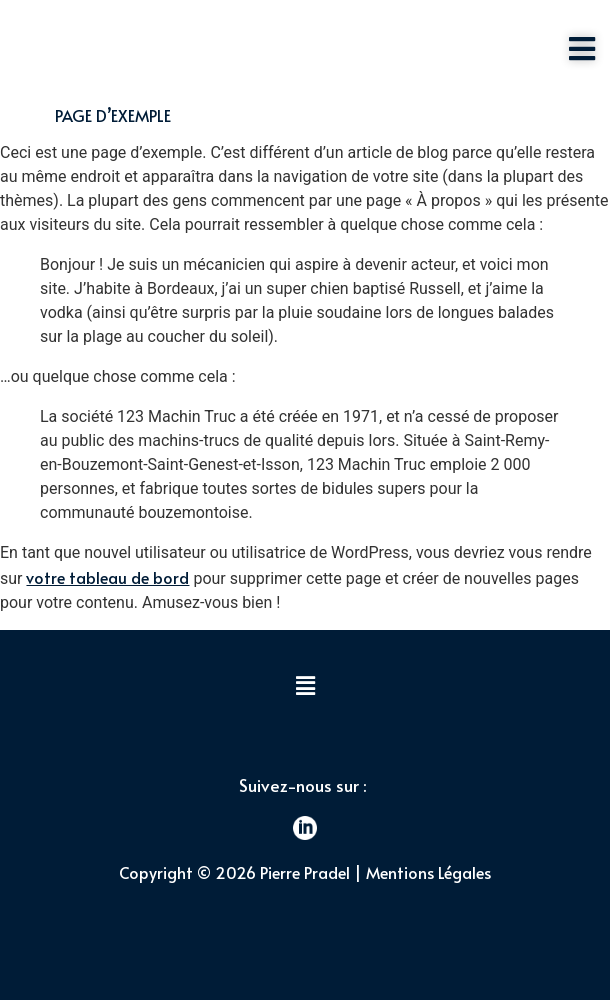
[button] (305, 686)
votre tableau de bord (107, 577)
